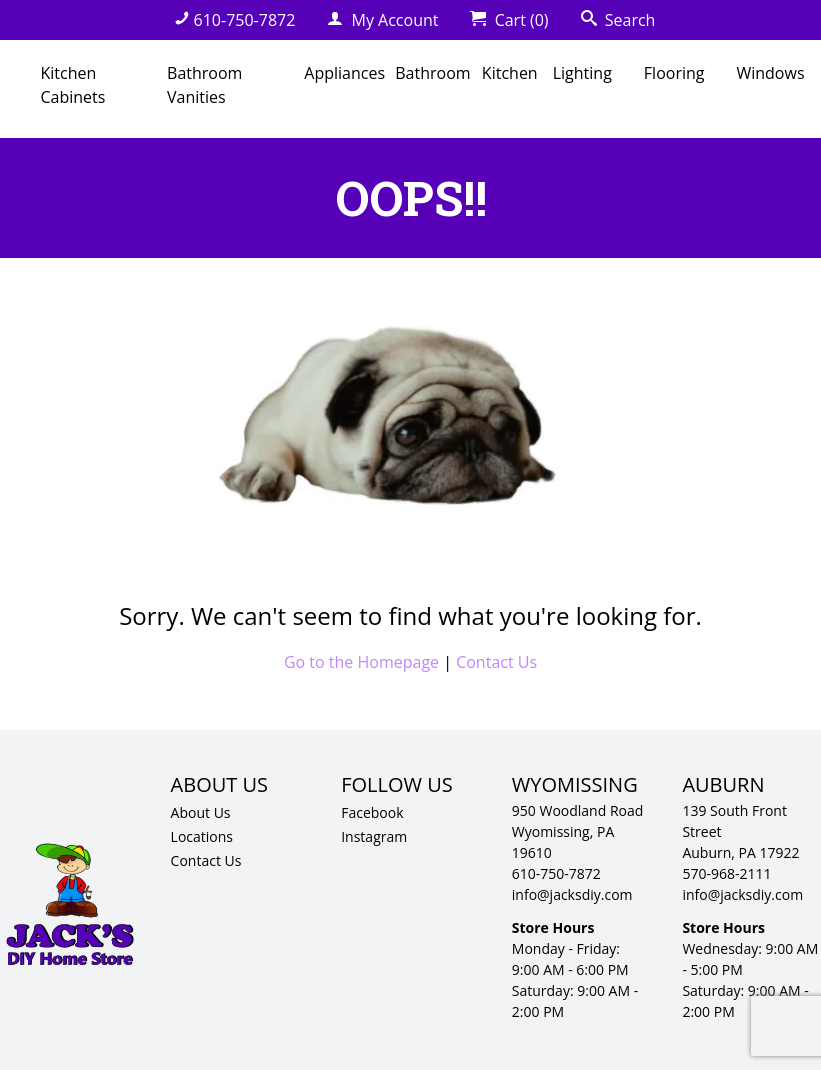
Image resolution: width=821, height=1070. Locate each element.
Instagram (374, 836)
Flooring (674, 73)
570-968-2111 (726, 873)
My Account (382, 20)
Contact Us (496, 662)
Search (618, 20)
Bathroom (432, 73)
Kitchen (510, 73)
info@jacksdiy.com (572, 894)
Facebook (372, 812)
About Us (201, 812)
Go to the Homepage (361, 662)
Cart (509, 20)
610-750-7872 (235, 20)
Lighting (582, 73)
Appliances (344, 73)
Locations (202, 836)
